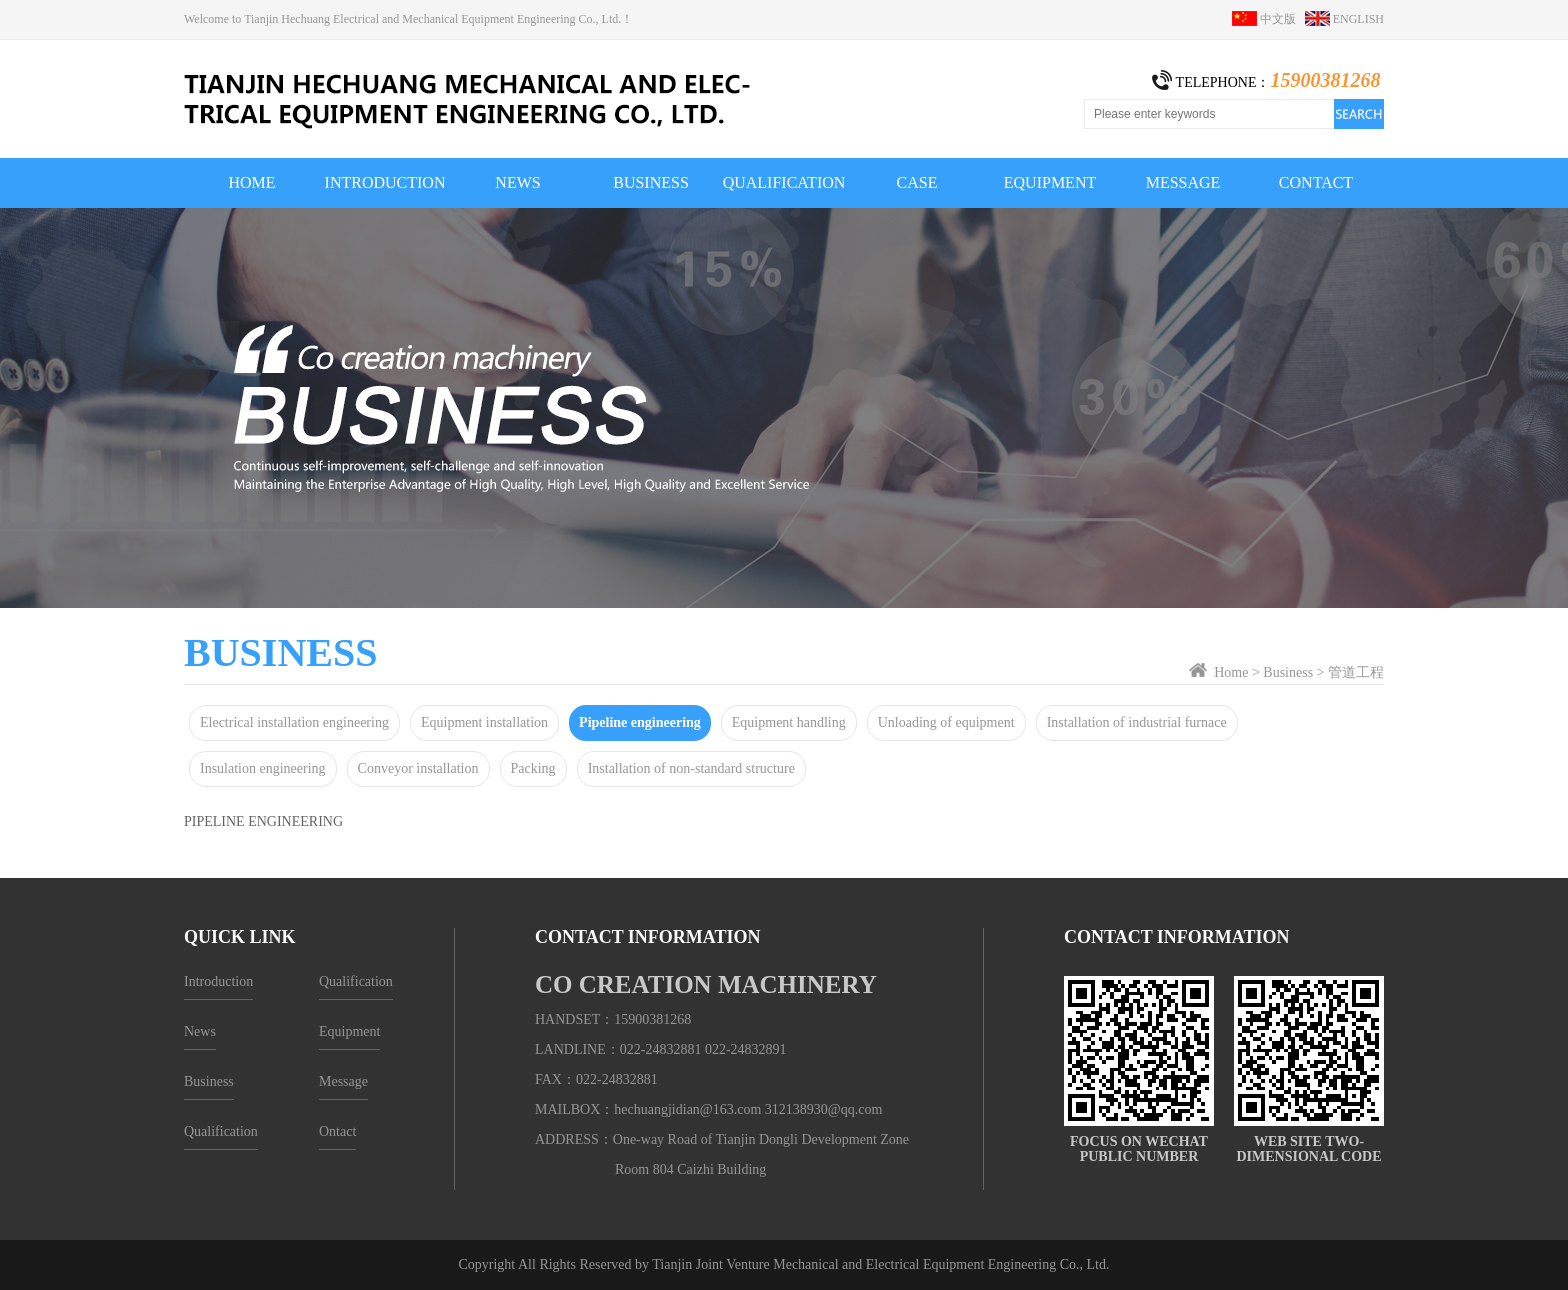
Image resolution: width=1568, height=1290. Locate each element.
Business (1288, 672)
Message (343, 1081)
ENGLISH (1344, 19)
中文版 (1268, 19)
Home (1231, 672)
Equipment (349, 1031)
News (200, 1031)
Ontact (337, 1131)
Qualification (221, 1131)
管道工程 (1356, 672)
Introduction (218, 981)
